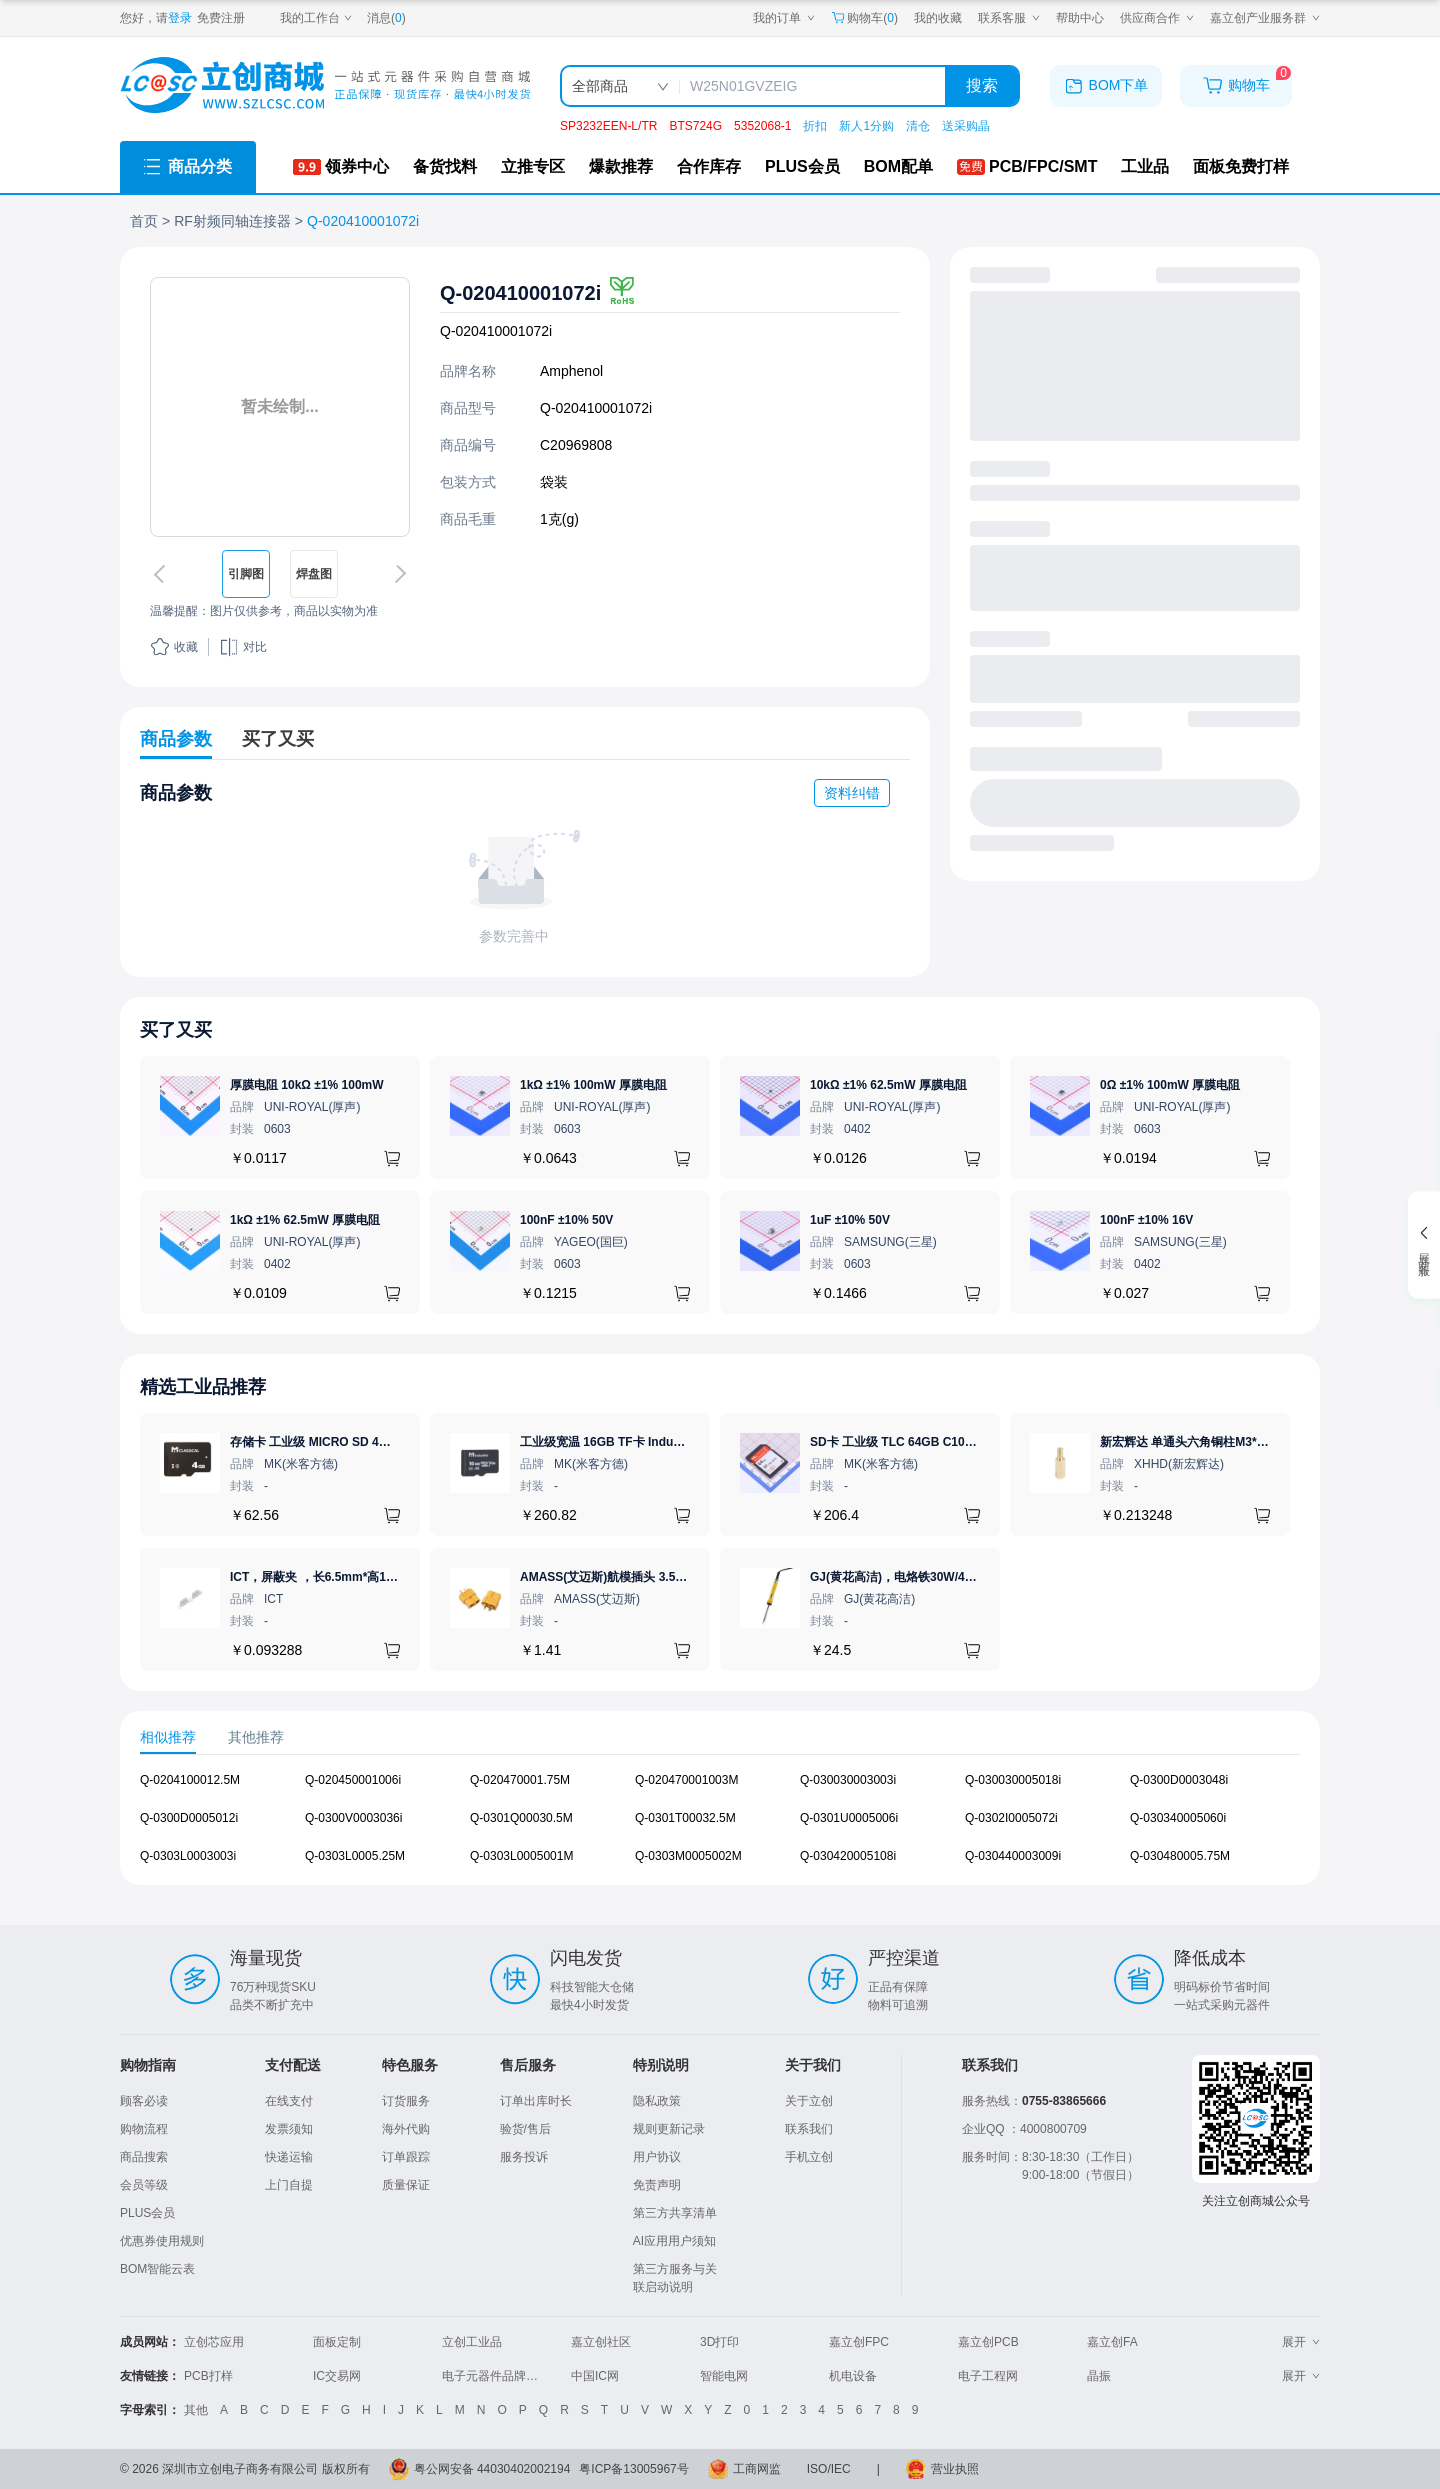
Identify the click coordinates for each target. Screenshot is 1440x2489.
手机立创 (809, 2157)
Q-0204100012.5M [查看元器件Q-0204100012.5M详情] (190, 1780)
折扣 (815, 126)
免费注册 (221, 18)
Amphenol (571, 371)
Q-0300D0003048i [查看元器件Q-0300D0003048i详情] (1179, 1780)
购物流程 (144, 2129)
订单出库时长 (536, 2101)
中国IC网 (595, 2376)
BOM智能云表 (157, 2269)
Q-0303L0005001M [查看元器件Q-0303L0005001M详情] (521, 1856)
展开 (1301, 2342)
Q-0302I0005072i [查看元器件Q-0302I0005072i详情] (1011, 1818)
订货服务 (406, 2101)
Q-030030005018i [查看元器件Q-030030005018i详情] (1013, 1780)
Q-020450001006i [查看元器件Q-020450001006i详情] (353, 1780)
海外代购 (406, 2129)
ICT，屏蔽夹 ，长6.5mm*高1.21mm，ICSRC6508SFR (377, 1577)
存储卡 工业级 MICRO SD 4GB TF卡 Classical (356, 1442)
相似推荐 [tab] (168, 1736)
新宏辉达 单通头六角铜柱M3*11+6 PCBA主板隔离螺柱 (1246, 1442)
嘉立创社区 (601, 2342)
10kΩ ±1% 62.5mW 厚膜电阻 (888, 1085)
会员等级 (144, 2185)
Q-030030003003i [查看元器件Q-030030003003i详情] (848, 1780)
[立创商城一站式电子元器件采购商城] (325, 85)
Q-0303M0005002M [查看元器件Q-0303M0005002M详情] (688, 1856)
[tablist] (720, 1737)
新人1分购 (866, 126)
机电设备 (853, 2376)
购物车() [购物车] (864, 18)
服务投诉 (524, 2157)
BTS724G (695, 126)
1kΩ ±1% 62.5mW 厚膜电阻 (305, 1220)
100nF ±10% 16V (1146, 1220)
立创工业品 (472, 2342)
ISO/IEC (829, 2469)
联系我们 (809, 2129)
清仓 (918, 126)
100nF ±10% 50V (566, 1220)
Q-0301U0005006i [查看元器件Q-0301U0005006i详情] (849, 1818)
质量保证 (406, 2185)
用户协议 (657, 2157)
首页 (144, 221)
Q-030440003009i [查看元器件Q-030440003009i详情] (1013, 1856)
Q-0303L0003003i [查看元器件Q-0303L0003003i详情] (188, 1856)
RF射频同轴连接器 (232, 221)
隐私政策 (657, 2101)
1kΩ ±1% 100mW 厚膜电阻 (593, 1085)
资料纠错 (852, 793)
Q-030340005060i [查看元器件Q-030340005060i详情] (1178, 1818)
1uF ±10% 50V (850, 1220)
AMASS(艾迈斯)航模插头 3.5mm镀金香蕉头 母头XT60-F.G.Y (683, 1577)
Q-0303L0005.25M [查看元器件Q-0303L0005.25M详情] (355, 1856)
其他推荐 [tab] (256, 1736)
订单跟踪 (406, 2157)
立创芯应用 (214, 2342)
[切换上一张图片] (163, 574)
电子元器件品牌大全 (496, 2376)
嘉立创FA (1112, 2342)
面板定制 (337, 2342)
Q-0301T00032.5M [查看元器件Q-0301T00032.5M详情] (685, 1818)
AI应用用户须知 (674, 2241)
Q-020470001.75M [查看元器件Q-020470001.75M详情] (520, 1780)
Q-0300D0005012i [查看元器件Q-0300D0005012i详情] (189, 1818)
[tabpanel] (720, 1828)
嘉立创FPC (859, 2342)
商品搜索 (144, 2157)
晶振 (1099, 2376)
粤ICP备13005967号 (633, 2469)
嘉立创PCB (988, 2342)
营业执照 (955, 2469)
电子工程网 (988, 2376)
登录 (180, 18)
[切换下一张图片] (397, 574)
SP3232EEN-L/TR (608, 126)
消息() (386, 18)
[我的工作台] (316, 18)
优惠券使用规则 (162, 2241)
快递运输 (289, 2157)
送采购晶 (966, 126)
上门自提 (289, 2185)
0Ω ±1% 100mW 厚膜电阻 (1170, 1085)
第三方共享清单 (675, 2213)
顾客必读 (144, 2101)
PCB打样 (208, 2376)
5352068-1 (762, 126)
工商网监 (757, 2469)
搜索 (982, 85)
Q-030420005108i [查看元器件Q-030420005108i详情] (848, 1856)
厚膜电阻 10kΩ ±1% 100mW (307, 1085)
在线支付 (289, 2101)
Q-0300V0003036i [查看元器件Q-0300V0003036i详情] (353, 1818)
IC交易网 (337, 2376)
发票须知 (289, 2129)
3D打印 (719, 2342)
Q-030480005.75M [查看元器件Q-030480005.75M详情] (1180, 1856)
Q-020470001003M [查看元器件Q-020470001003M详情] (686, 1780)
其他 (196, 2410)
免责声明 (657, 2185)
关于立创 (809, 2101)
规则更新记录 (669, 2129)
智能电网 (724, 2376)
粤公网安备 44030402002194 (492, 2469)
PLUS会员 (147, 2213)
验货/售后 (525, 2129)
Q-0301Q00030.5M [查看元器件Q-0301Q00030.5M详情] (521, 1818)
